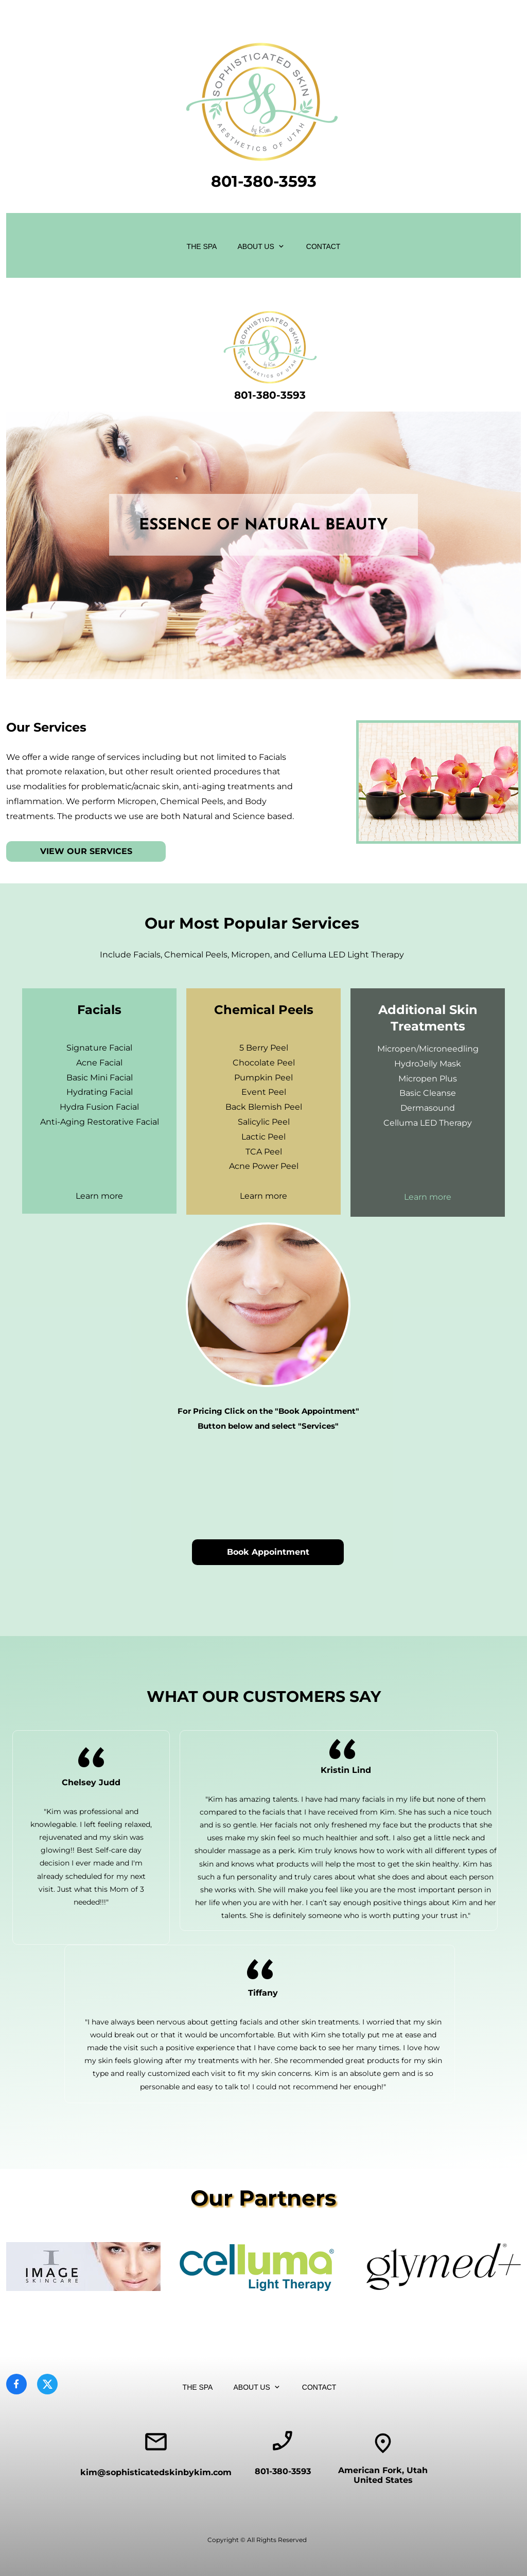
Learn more (99, 1196)
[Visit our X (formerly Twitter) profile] (47, 2384)
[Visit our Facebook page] (16, 2384)
